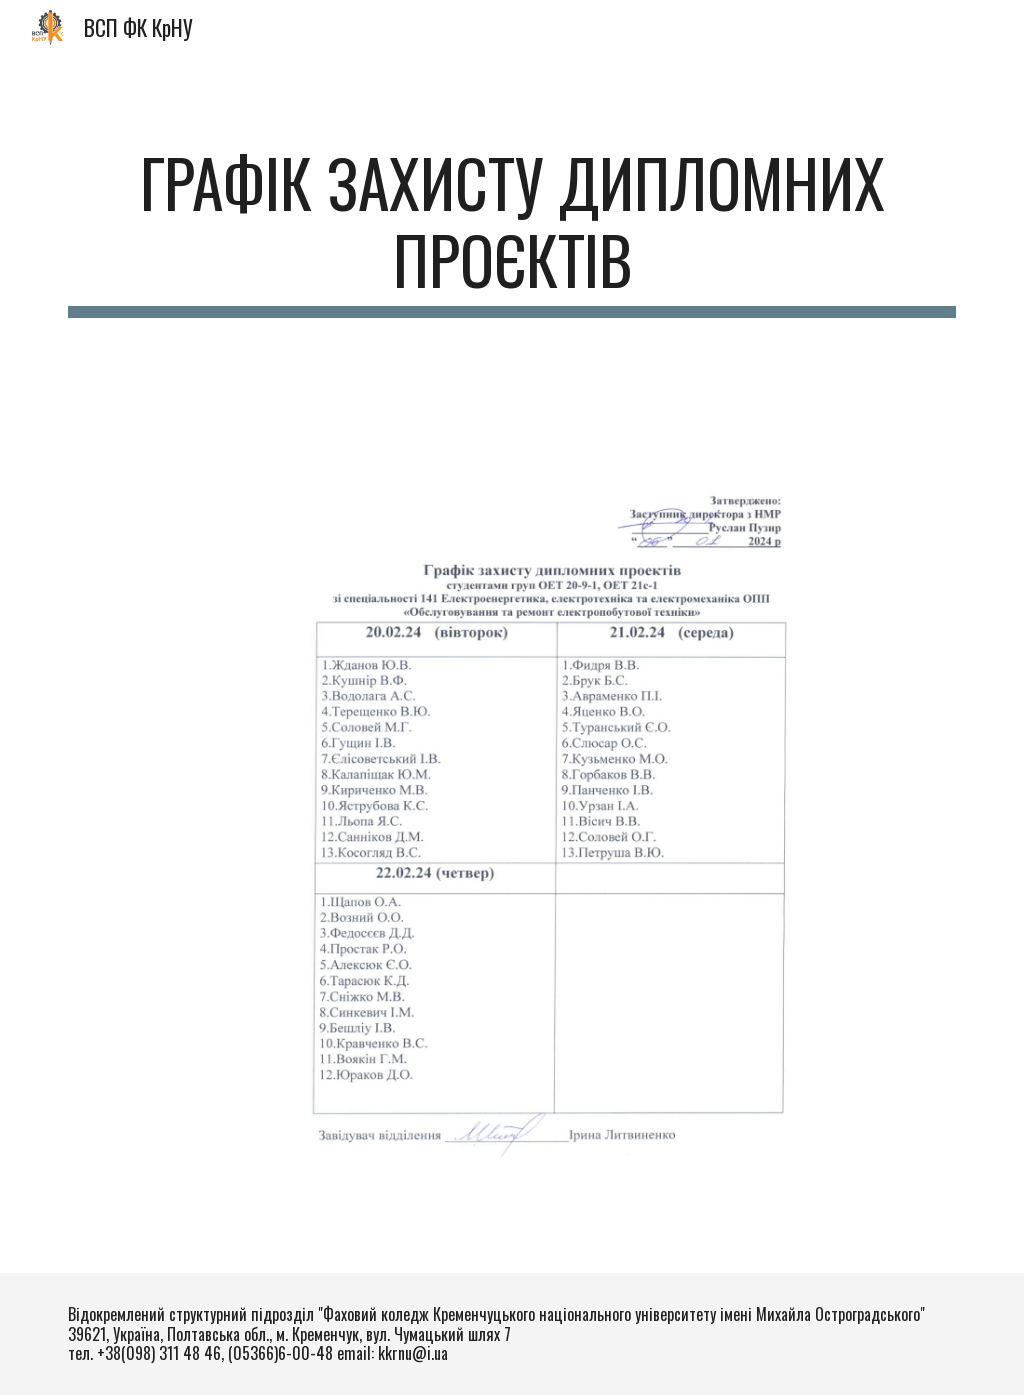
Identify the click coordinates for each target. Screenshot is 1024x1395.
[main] (512, 231)
